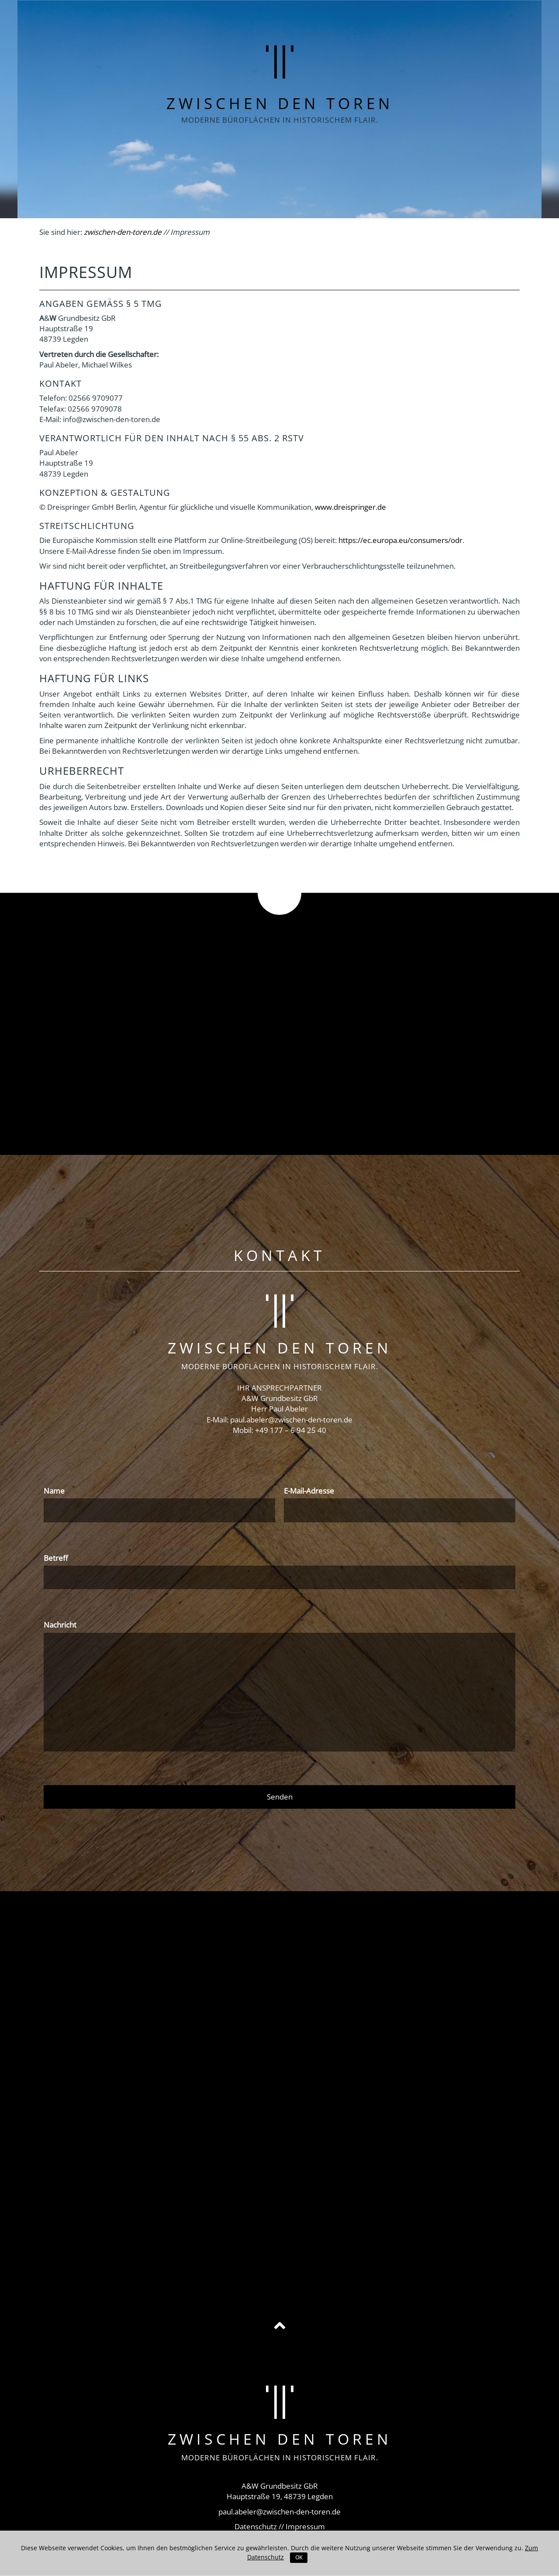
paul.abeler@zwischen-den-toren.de (291, 1420)
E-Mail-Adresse (309, 1491)
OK (298, 2557)
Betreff (56, 1558)
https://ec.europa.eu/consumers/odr (400, 540)
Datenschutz (256, 2526)
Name (54, 1491)
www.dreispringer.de (350, 507)
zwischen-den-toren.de (123, 232)
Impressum (305, 2526)
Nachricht (60, 1625)
